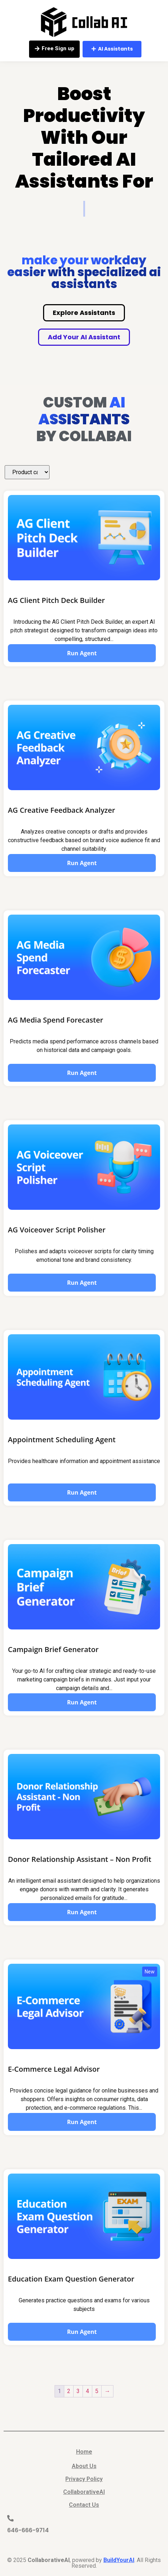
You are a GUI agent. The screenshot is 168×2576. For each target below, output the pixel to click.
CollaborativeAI (84, 2491)
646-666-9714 (28, 2530)
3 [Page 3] (78, 2391)
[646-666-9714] (10, 2518)
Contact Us (84, 2504)
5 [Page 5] (96, 2391)
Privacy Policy (84, 2479)
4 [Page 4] (87, 2391)
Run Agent (82, 653)
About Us (84, 2466)
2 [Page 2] (68, 2391)
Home (84, 2451)
